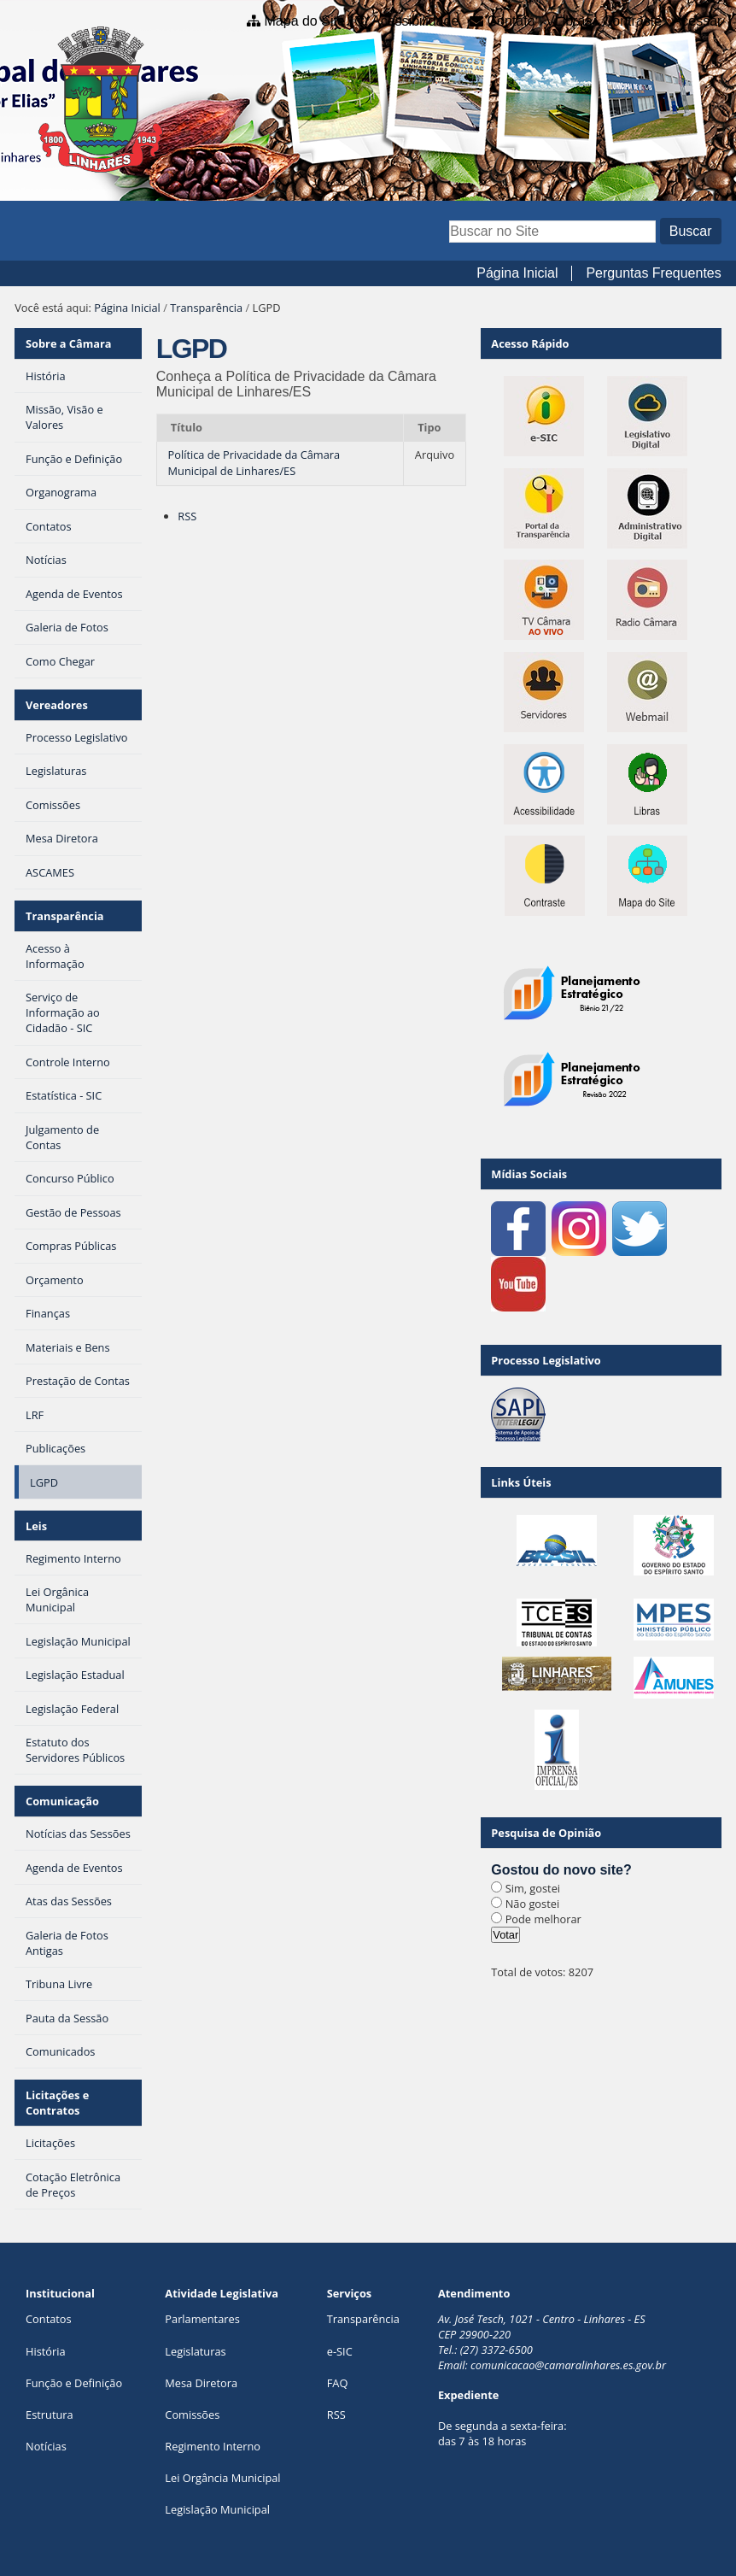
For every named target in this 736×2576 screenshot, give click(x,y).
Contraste (632, 21)
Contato (511, 21)
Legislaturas (195, 2351)
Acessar (697, 21)
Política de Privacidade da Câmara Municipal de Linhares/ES (254, 462)
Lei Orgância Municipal (222, 2477)
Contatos (49, 2319)
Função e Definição (74, 2383)
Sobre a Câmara (69, 343)
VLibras (569, 21)
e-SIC (340, 2351)
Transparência (206, 307)
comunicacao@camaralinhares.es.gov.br (568, 2365)
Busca (448, 218)
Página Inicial (517, 273)
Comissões (192, 2414)
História (46, 2351)
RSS (187, 516)
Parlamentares (202, 2319)
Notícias (46, 2446)
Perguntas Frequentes (653, 273)
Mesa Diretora (201, 2383)
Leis (36, 1526)
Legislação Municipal (217, 2509)
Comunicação (62, 1801)
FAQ (337, 2383)
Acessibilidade (415, 21)
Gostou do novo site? (561, 1870)
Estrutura (49, 2414)
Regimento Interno (212, 2446)
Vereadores (57, 705)
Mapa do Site (305, 21)
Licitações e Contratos (57, 2102)
